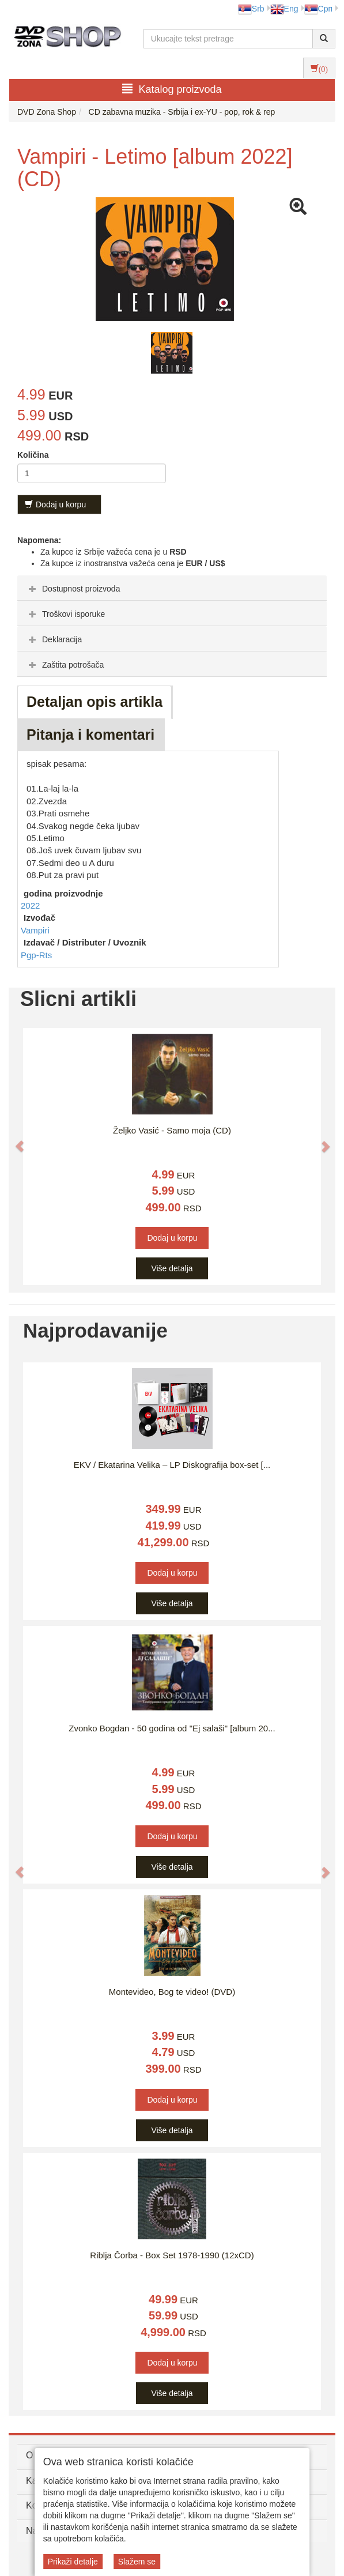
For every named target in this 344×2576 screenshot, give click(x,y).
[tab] (172, 588)
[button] (13, 1140)
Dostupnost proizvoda (73, 588)
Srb (251, 8)
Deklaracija (54, 639)
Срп (318, 8)
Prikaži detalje (73, 2561)
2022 (30, 905)
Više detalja (171, 1268)
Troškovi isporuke (65, 614)
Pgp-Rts (36, 955)
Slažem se (137, 2561)
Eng (284, 8)
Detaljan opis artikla (94, 702)
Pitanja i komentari (90, 734)
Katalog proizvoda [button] (171, 89)
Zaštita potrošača (65, 664)
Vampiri (35, 930)
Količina (32, 455)
